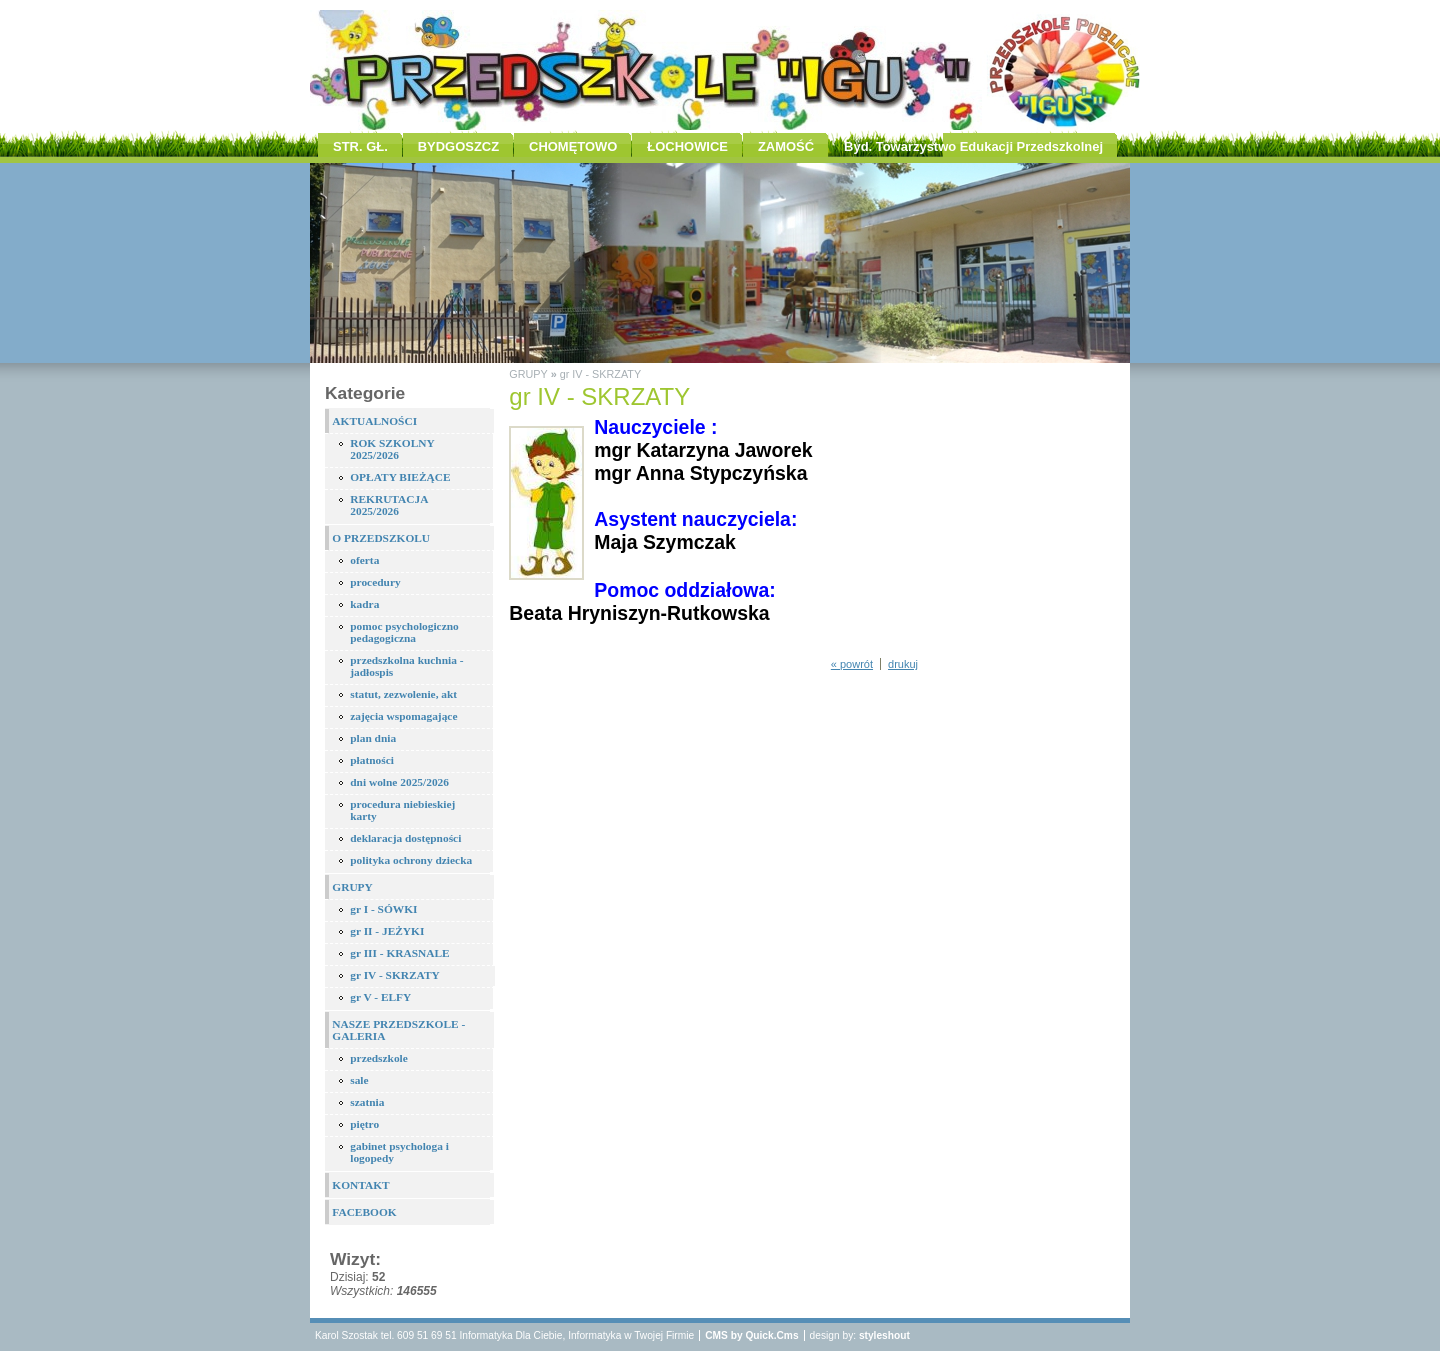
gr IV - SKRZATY (395, 975)
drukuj (903, 664)
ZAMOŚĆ (786, 146)
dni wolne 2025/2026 (399, 782)
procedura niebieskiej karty (402, 810)
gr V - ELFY (380, 997)
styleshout (884, 1335)
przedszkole (379, 1058)
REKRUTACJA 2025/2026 (389, 505)
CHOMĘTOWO (573, 146)
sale (359, 1080)
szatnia (367, 1102)
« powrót (852, 664)
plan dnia (373, 738)
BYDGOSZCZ (458, 146)
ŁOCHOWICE (687, 146)
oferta (364, 560)
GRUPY (352, 887)
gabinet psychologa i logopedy (399, 1152)
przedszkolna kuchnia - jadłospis (406, 666)
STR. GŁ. (360, 146)
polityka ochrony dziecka (411, 860)
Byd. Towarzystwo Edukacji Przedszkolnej (973, 146)
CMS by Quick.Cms (751, 1335)
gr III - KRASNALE (399, 953)
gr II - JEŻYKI (387, 931)
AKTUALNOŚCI (374, 421)
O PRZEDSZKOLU (381, 538)
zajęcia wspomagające (403, 716)
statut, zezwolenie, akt (403, 694)
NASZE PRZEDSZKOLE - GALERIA (398, 1030)
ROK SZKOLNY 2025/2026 (392, 449)
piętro (364, 1124)
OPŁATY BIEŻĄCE (400, 477)
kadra (364, 604)
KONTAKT (360, 1185)
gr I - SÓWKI (383, 909)
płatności (372, 760)
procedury (375, 582)
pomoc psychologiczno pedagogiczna (404, 632)
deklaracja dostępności (405, 838)
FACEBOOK (364, 1212)
